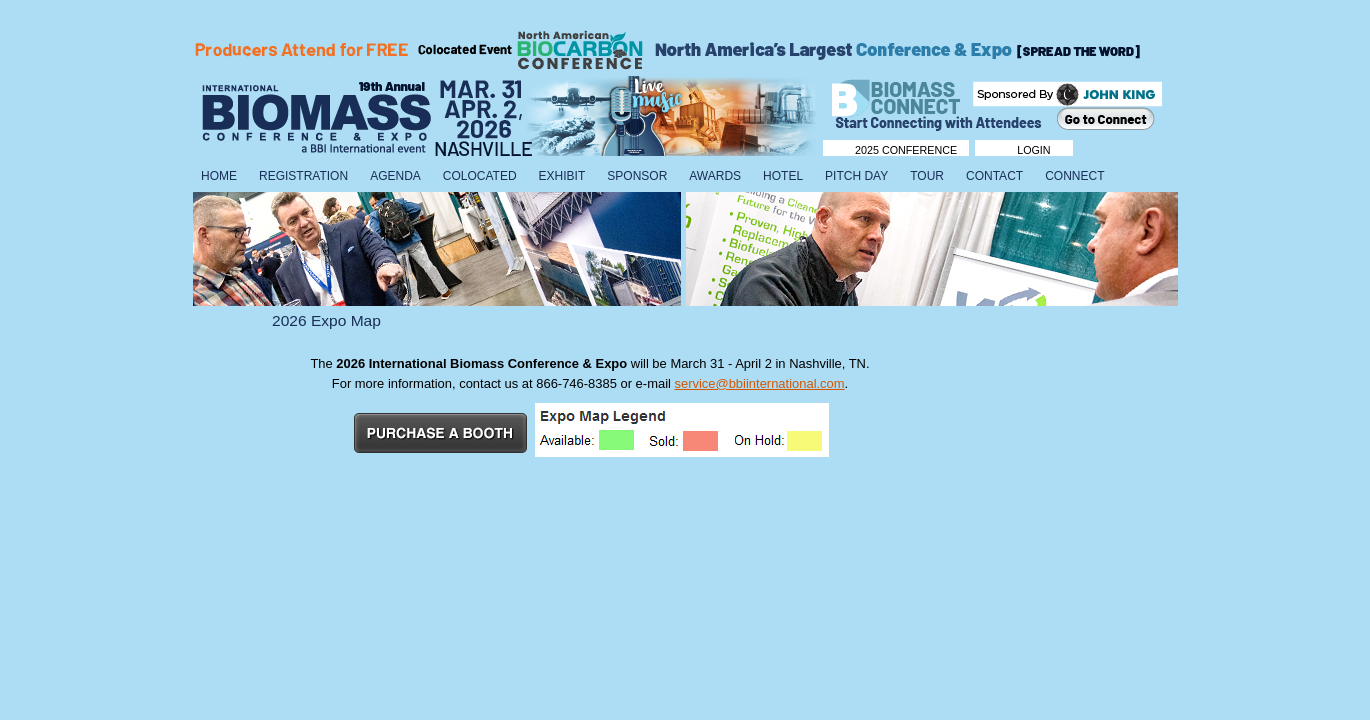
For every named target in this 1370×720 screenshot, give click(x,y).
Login (1033, 150)
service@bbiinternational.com (759, 383)
